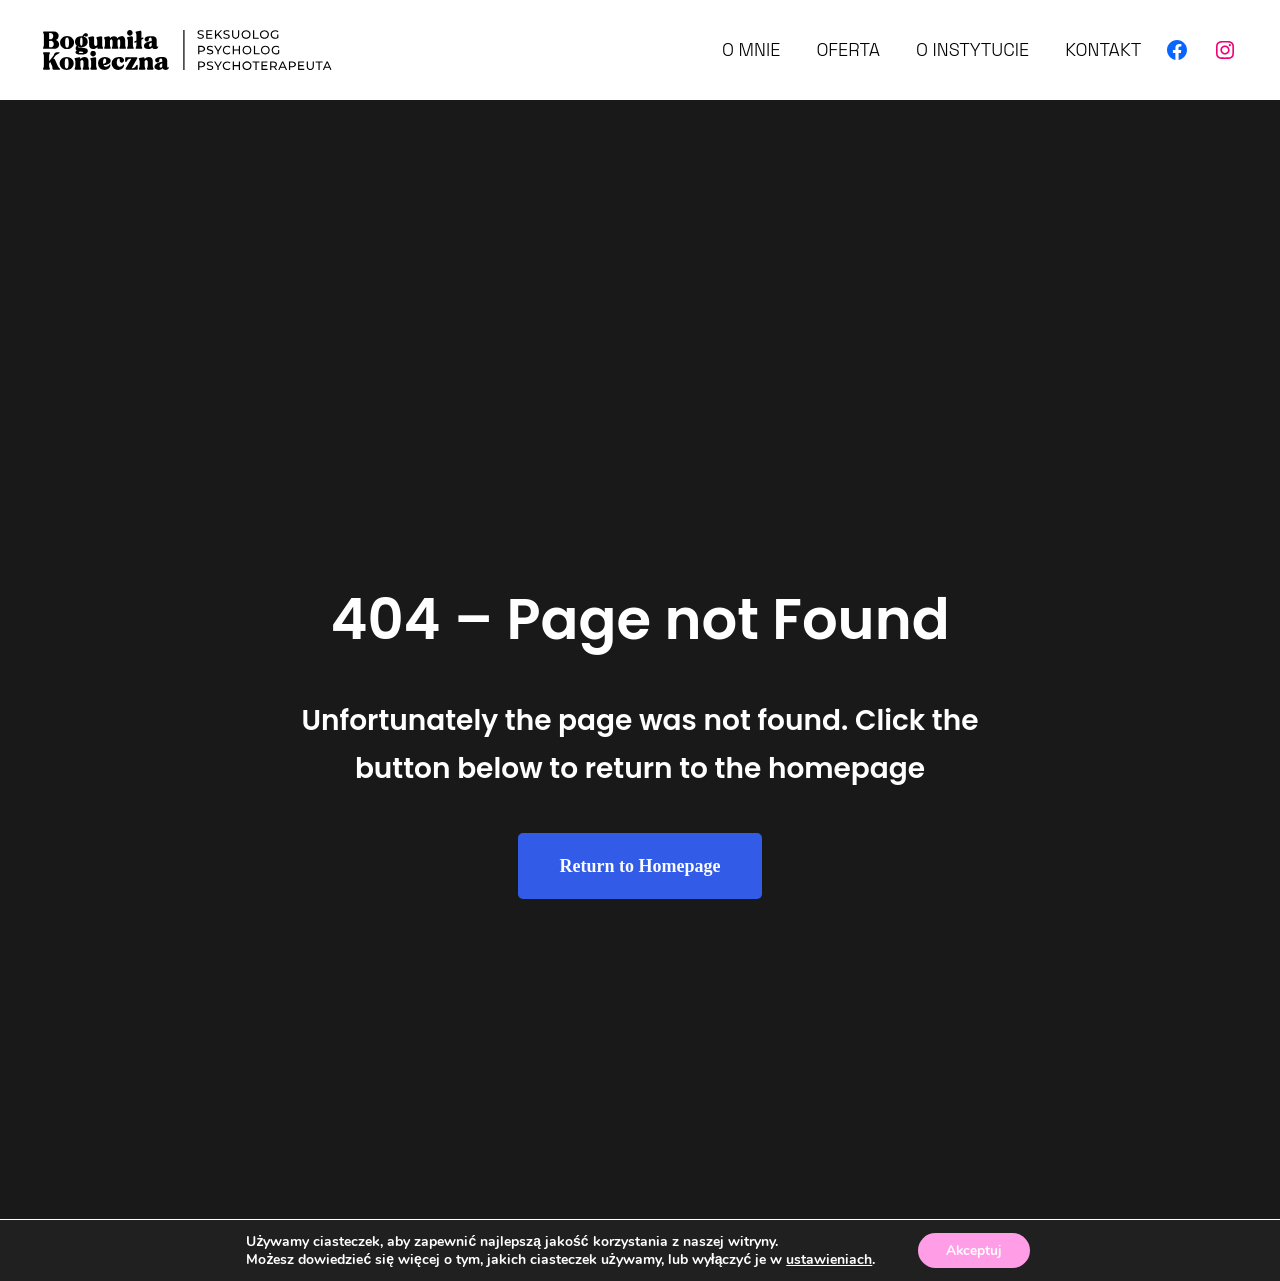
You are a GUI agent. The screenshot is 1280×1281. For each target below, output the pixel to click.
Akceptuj (973, 1249)
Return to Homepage (640, 866)
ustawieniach (827, 1259)
